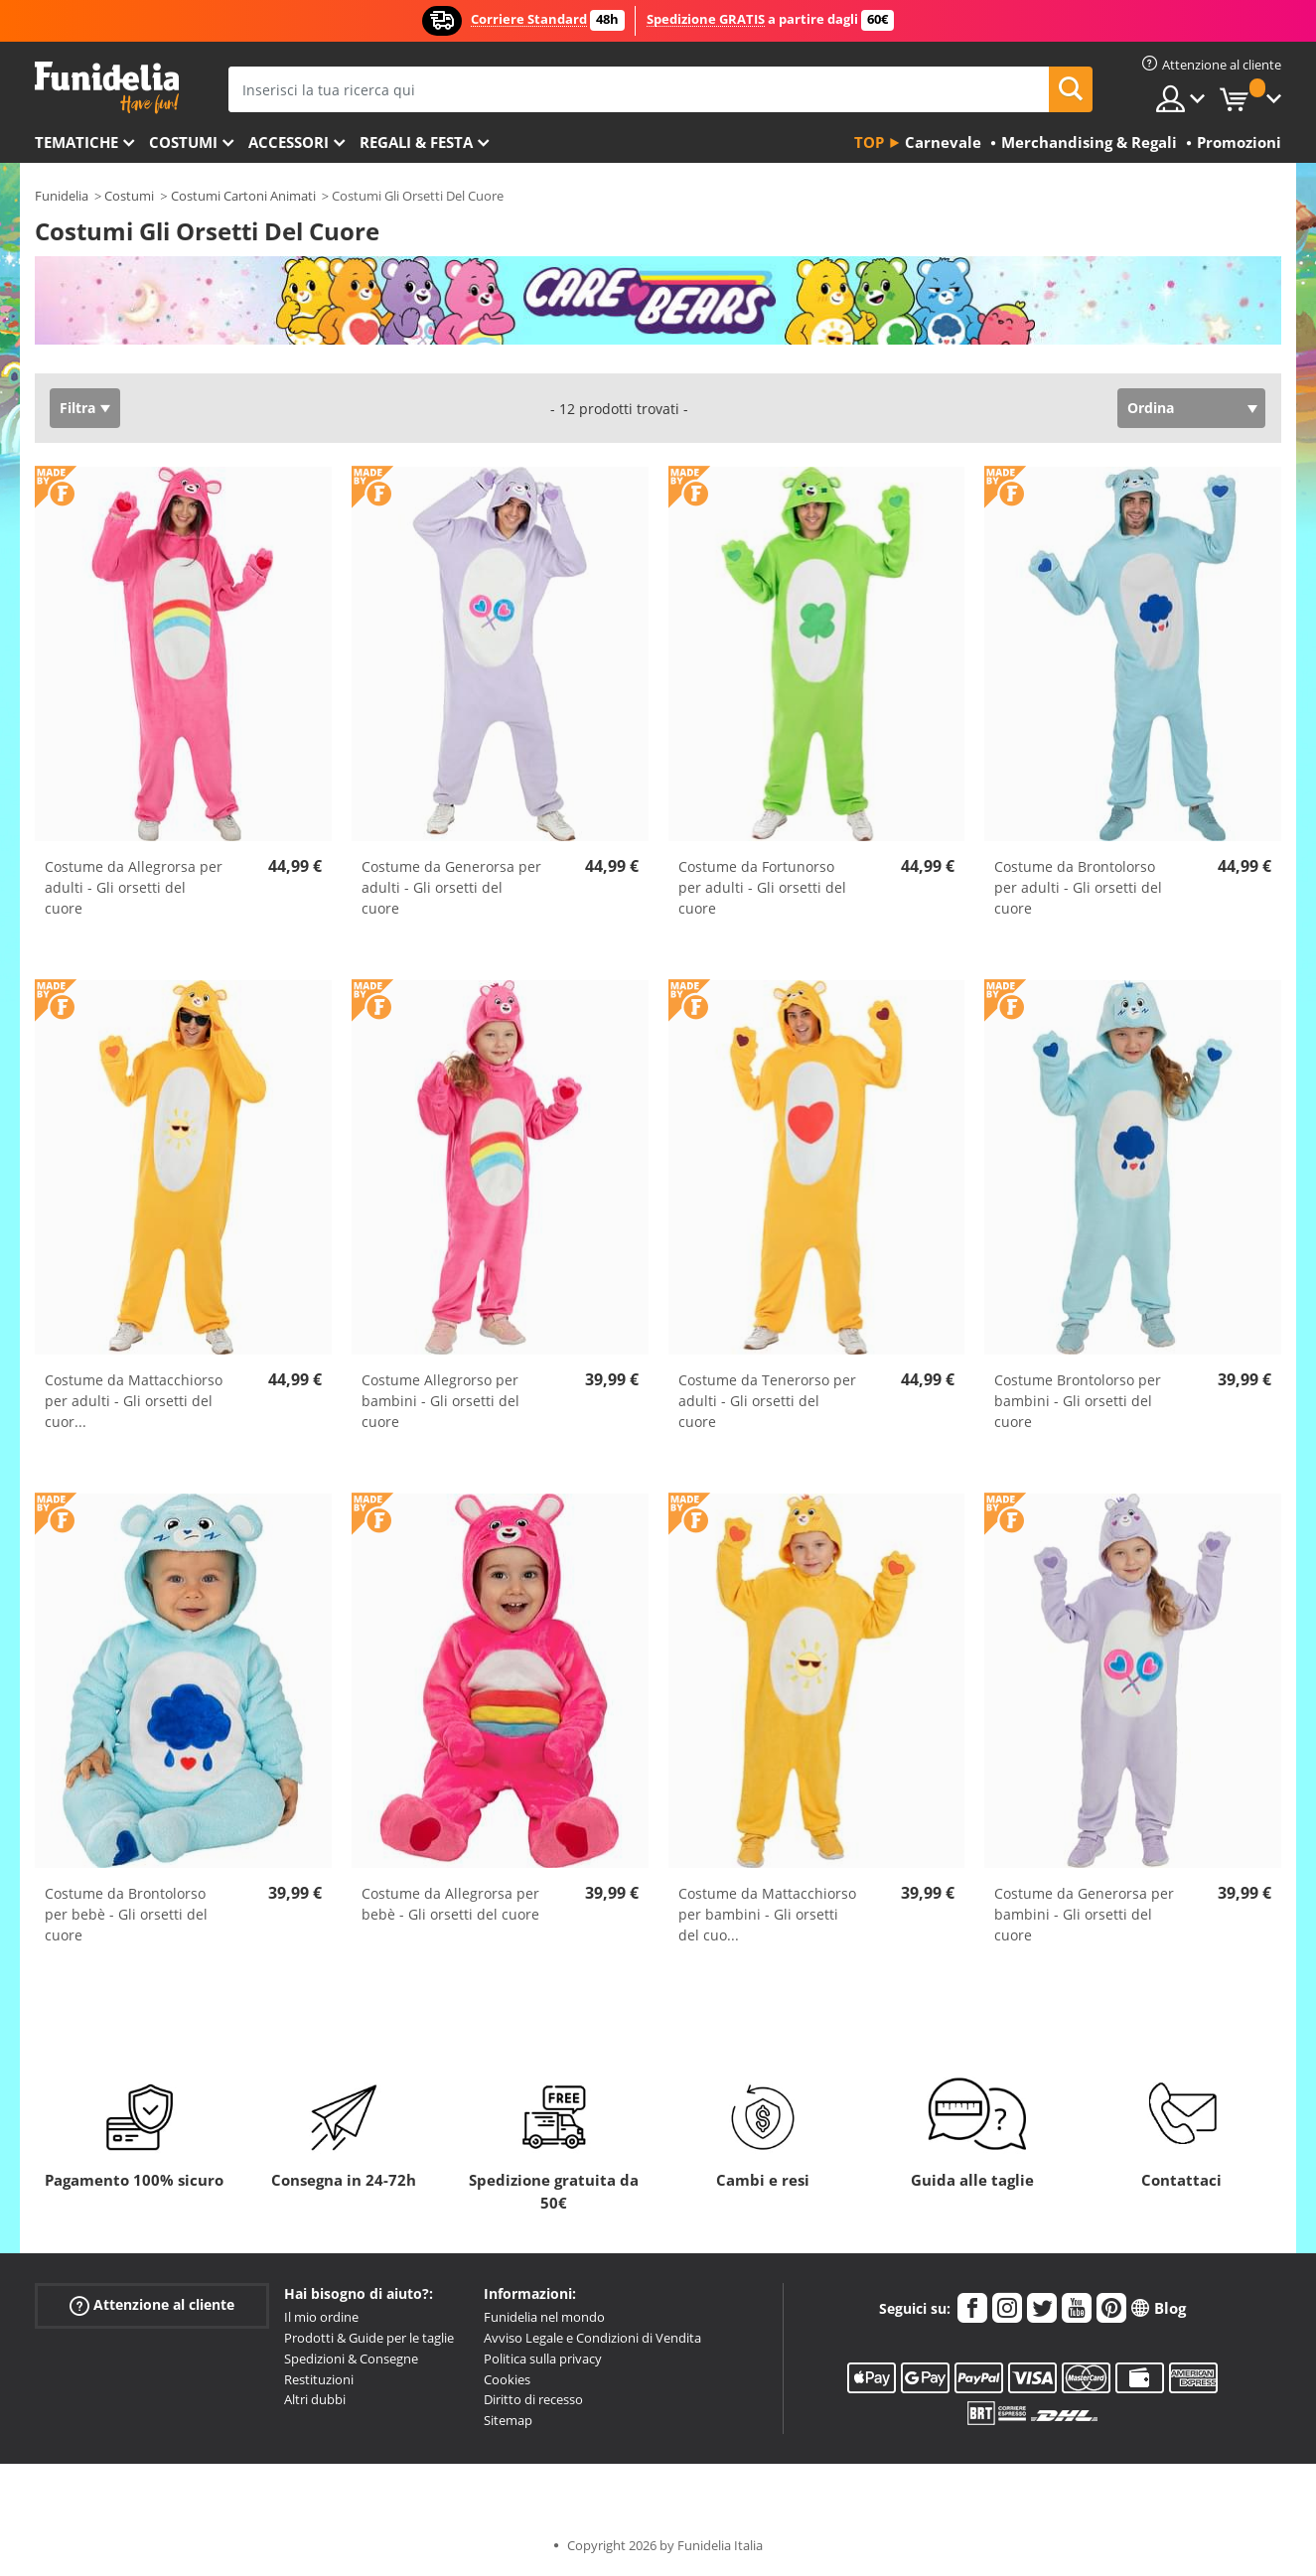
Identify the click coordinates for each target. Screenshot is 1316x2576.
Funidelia (61, 196)
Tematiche (76, 142)
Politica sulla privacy (543, 2358)
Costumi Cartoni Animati (243, 196)
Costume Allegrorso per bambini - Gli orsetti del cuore (440, 1400)
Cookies (507, 2379)
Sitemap (508, 2420)
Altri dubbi (315, 2399)
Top (869, 142)
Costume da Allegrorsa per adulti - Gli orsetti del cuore (133, 887)
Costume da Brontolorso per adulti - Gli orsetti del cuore (1078, 887)
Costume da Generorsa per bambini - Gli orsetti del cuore (1084, 1914)
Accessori (288, 142)
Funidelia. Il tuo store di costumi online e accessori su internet (107, 88)
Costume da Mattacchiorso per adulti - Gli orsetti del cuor (133, 1400)
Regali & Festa (416, 142)
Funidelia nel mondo (544, 2317)
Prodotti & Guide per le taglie (369, 2338)
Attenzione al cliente (152, 2305)
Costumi (183, 142)
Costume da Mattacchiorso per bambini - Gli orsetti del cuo (767, 1914)
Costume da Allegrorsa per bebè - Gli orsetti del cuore (450, 1904)
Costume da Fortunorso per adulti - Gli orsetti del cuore (762, 887)
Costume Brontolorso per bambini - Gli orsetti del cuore (1077, 1400)
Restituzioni (319, 2379)
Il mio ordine (321, 2317)
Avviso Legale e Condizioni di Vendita (592, 2338)
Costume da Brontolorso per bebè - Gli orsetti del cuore (126, 1914)
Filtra (77, 407)
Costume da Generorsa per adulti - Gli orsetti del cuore (451, 887)
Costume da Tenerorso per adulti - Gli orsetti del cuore (767, 1400)
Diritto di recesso (533, 2399)
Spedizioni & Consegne (351, 2358)
